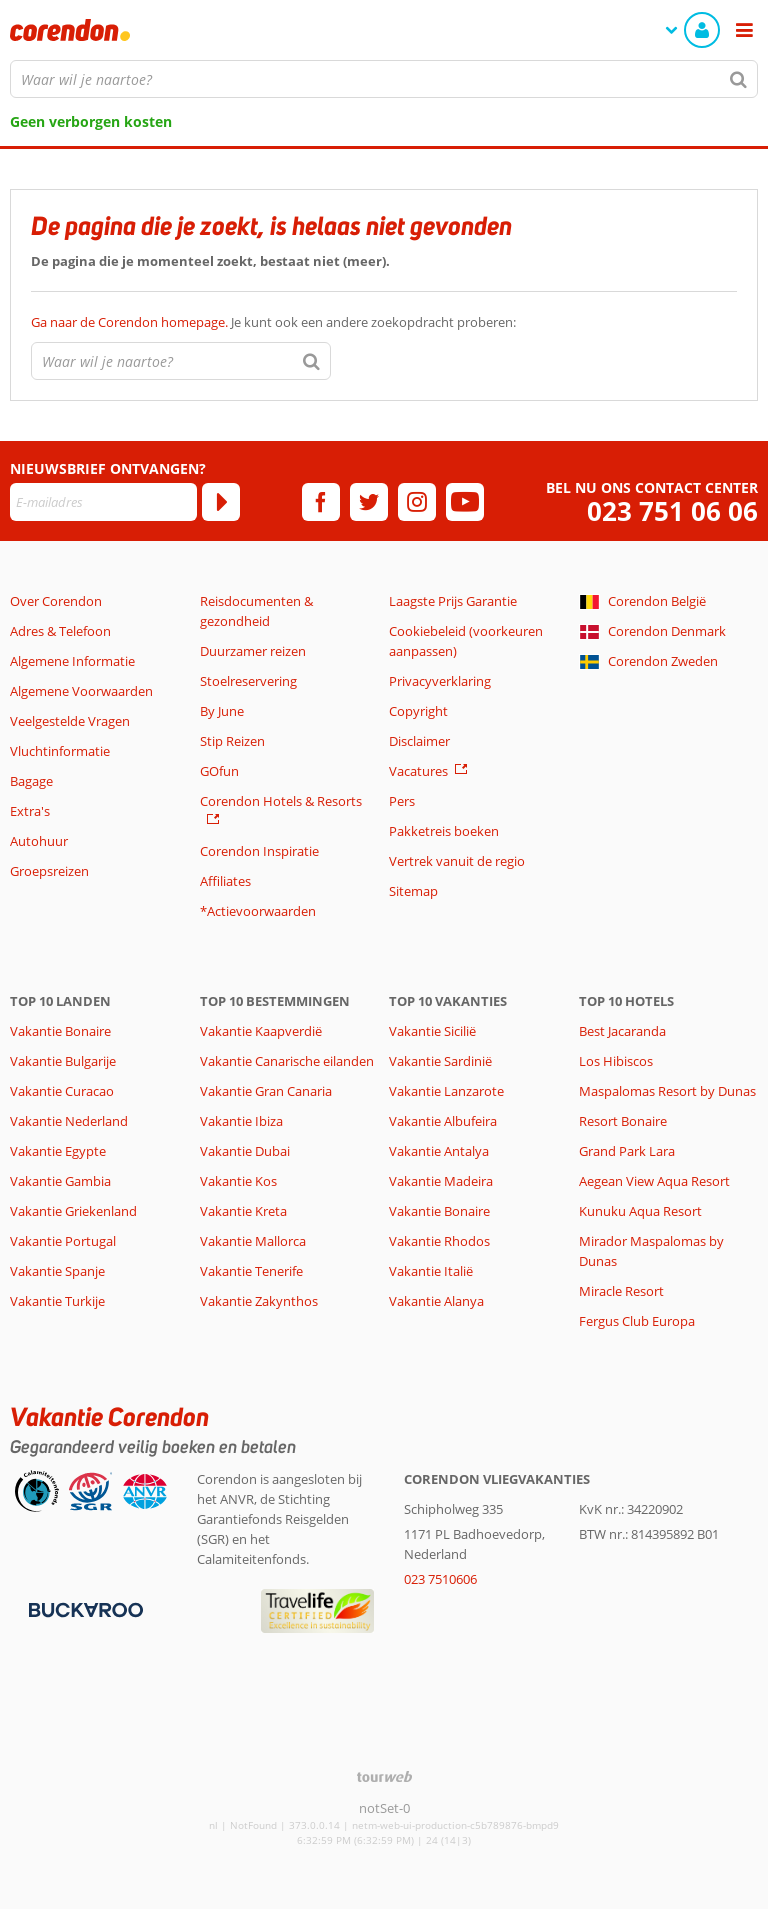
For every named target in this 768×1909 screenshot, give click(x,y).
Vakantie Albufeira (443, 1121)
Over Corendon (56, 601)
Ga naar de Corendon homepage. (131, 322)
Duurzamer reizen (253, 651)
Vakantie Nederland (69, 1121)
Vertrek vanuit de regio (457, 861)
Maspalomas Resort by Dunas (667, 1091)
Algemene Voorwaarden (81, 691)
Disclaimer (419, 741)
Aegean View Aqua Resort (654, 1181)
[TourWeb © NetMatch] (384, 1776)
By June (222, 711)
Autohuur (39, 841)
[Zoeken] (739, 79)
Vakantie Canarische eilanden (287, 1061)
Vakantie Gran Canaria (266, 1091)
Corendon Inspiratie (259, 851)
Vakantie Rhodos (439, 1241)
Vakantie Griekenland (73, 1211)
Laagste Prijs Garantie (453, 601)
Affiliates (225, 881)
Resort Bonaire (623, 1121)
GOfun (219, 771)
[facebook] (321, 502)
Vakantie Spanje (57, 1271)
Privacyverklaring (440, 681)
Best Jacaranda (622, 1031)
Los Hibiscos (616, 1061)
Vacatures (418, 771)
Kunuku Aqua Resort (640, 1211)
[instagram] (417, 502)
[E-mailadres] (103, 502)
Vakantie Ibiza (241, 1121)
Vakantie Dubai (245, 1151)
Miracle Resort (621, 1291)
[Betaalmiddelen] (83, 1608)
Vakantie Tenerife (251, 1271)
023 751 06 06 (672, 511)
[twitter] (369, 502)
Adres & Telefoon (60, 631)
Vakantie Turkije (57, 1301)
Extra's (30, 811)
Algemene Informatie (72, 661)
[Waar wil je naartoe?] (384, 79)
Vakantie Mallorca (253, 1241)
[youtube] (465, 502)
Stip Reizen (232, 741)
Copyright (418, 711)
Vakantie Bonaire (60, 1031)
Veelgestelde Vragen (70, 721)
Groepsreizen (49, 871)
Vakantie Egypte (58, 1151)
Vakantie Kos (238, 1181)
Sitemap (413, 891)
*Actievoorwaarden (258, 911)
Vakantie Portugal (63, 1241)
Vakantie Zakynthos (259, 1301)
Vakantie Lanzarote (446, 1091)
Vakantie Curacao (62, 1091)
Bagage (31, 781)
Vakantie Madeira (441, 1181)
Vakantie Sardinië (440, 1061)
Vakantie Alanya (436, 1301)
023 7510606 (440, 1579)
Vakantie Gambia (60, 1181)
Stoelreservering (248, 681)
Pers (402, 801)
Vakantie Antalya (439, 1151)
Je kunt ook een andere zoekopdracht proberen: (273, 322)
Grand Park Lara (627, 1151)
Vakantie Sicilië (432, 1031)
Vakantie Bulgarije (63, 1061)
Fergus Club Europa (637, 1321)
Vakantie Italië (431, 1271)
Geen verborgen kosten (91, 121)
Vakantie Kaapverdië (261, 1031)
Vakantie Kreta (243, 1211)
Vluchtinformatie (60, 751)
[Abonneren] (221, 502)
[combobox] (384, 79)
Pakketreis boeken (444, 831)
